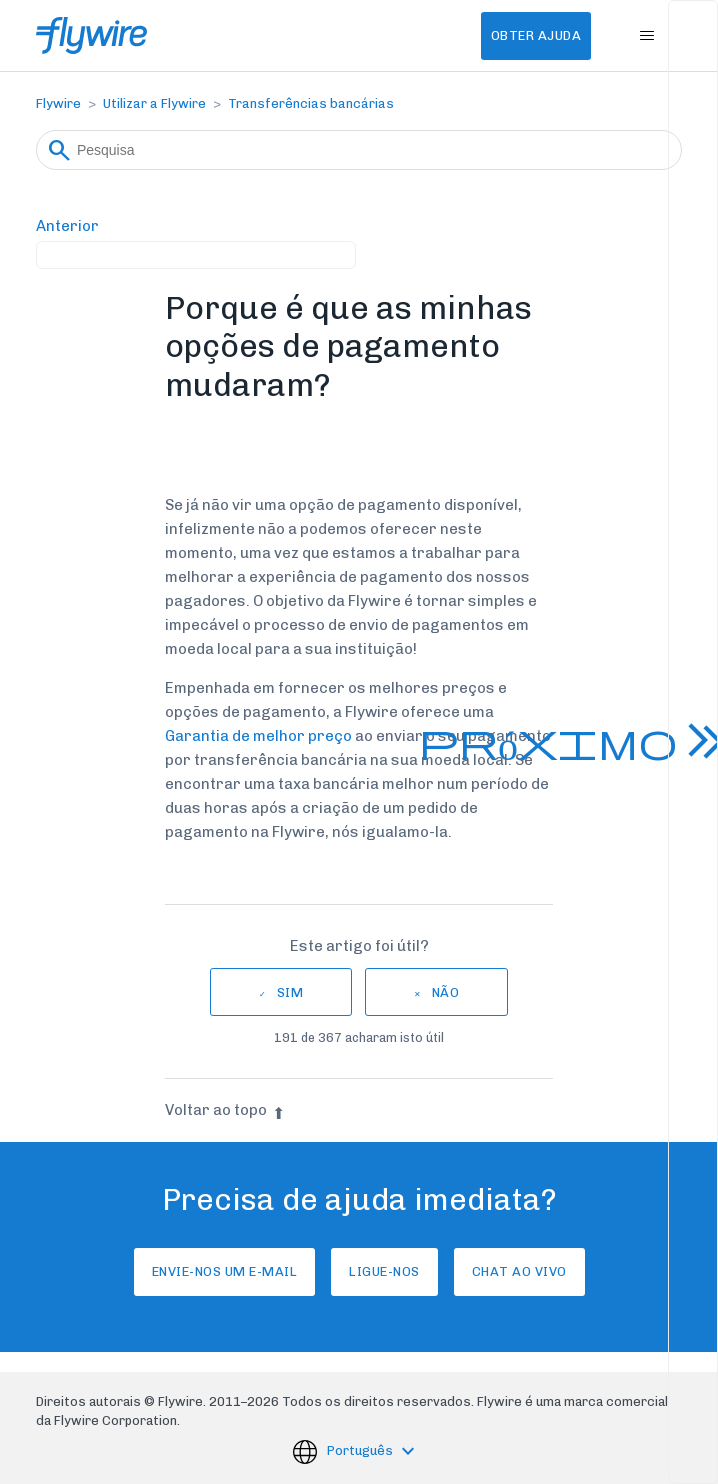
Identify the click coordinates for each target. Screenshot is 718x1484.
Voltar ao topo (225, 1110)
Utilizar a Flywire (154, 103)
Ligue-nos (384, 1271)
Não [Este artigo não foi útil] (446, 992)
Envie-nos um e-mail (225, 1271)
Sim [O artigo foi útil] (290, 992)
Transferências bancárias (311, 103)
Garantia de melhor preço (258, 736)
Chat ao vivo (519, 1271)
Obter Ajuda (536, 35)
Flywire (58, 103)
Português (361, 1450)
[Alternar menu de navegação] (646, 36)
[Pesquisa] (359, 150)
